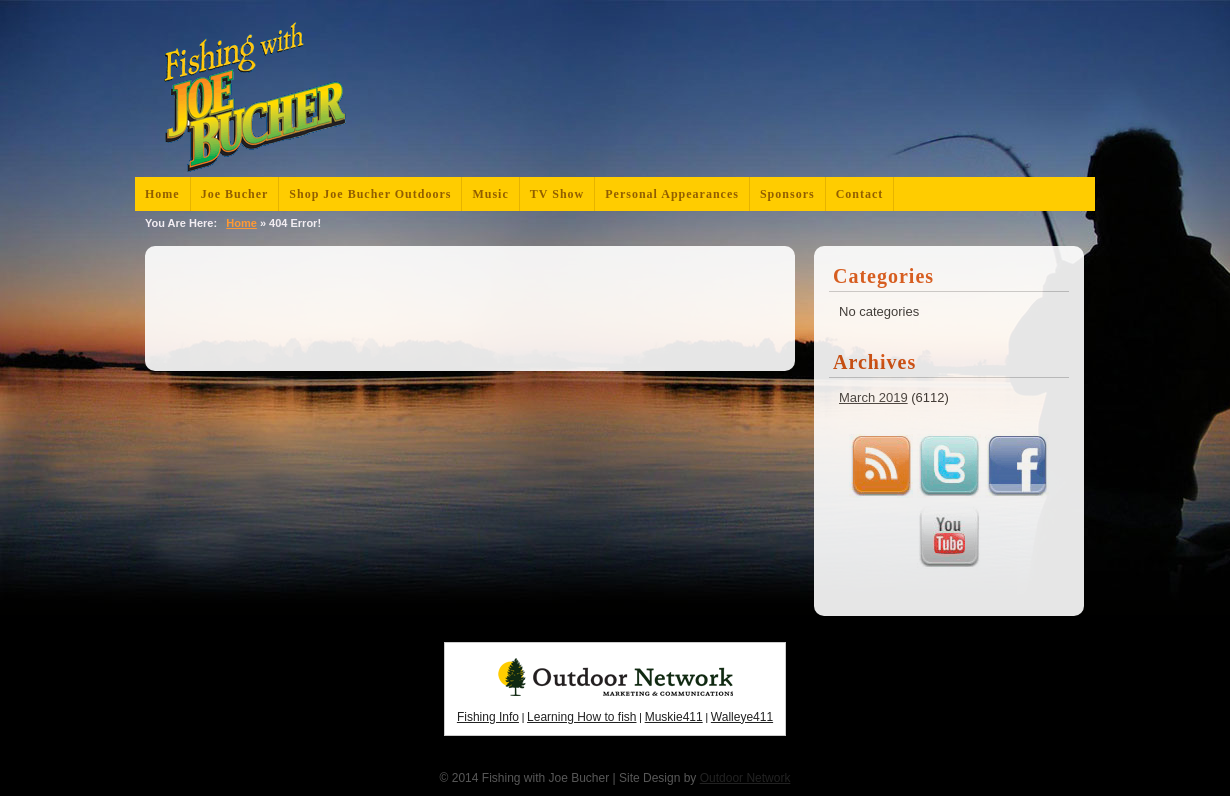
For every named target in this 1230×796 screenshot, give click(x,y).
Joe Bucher (235, 194)
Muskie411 (674, 717)
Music (490, 194)
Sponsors (787, 194)
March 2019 (873, 397)
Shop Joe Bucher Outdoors (370, 194)
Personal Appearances (672, 194)
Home (162, 194)
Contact (860, 194)
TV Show (557, 194)
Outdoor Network (745, 778)
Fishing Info (488, 717)
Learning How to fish (581, 717)
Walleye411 (742, 717)
